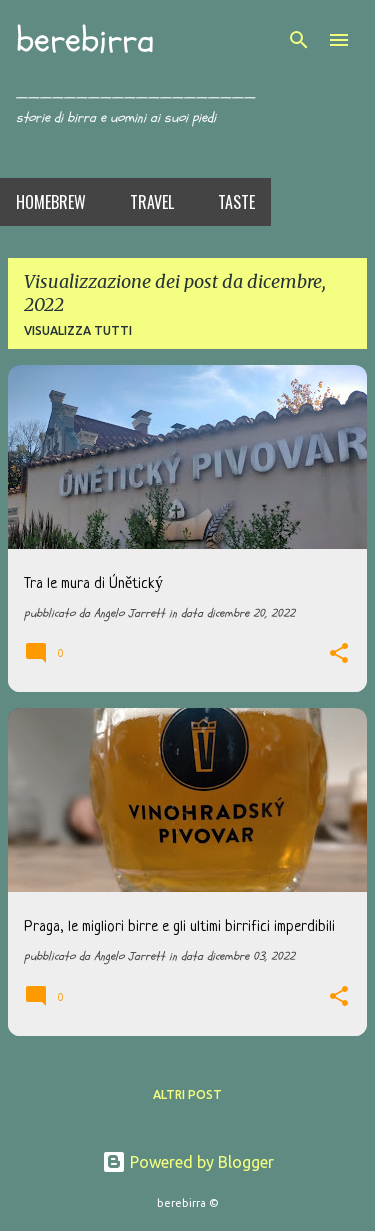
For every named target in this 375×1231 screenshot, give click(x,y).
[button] (339, 655)
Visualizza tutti (78, 330)
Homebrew (51, 202)
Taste (236, 202)
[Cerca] (299, 40)
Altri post (187, 1094)
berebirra (85, 40)
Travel (152, 202)
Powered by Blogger (188, 1162)
